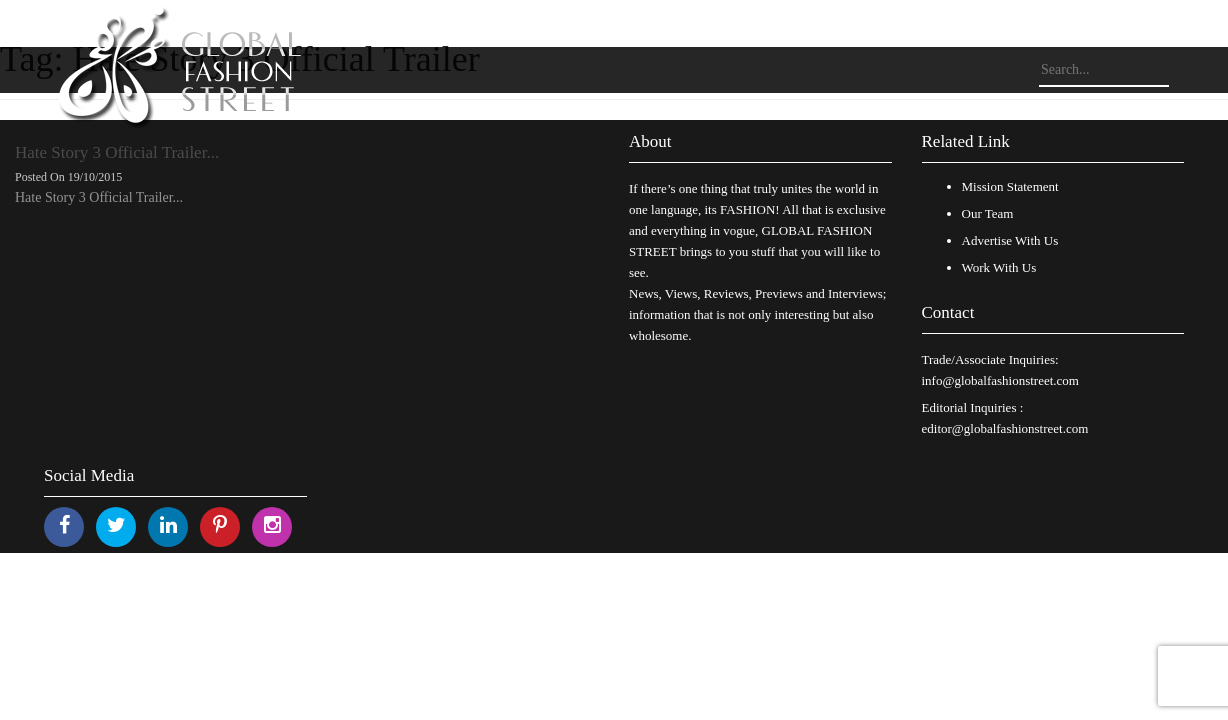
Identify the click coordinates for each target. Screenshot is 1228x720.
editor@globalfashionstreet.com (1005, 428)
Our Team (988, 213)
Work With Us (999, 267)
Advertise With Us (1010, 240)
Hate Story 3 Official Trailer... (117, 152)
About (650, 141)
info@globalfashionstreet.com (1000, 380)
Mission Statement (1010, 186)
